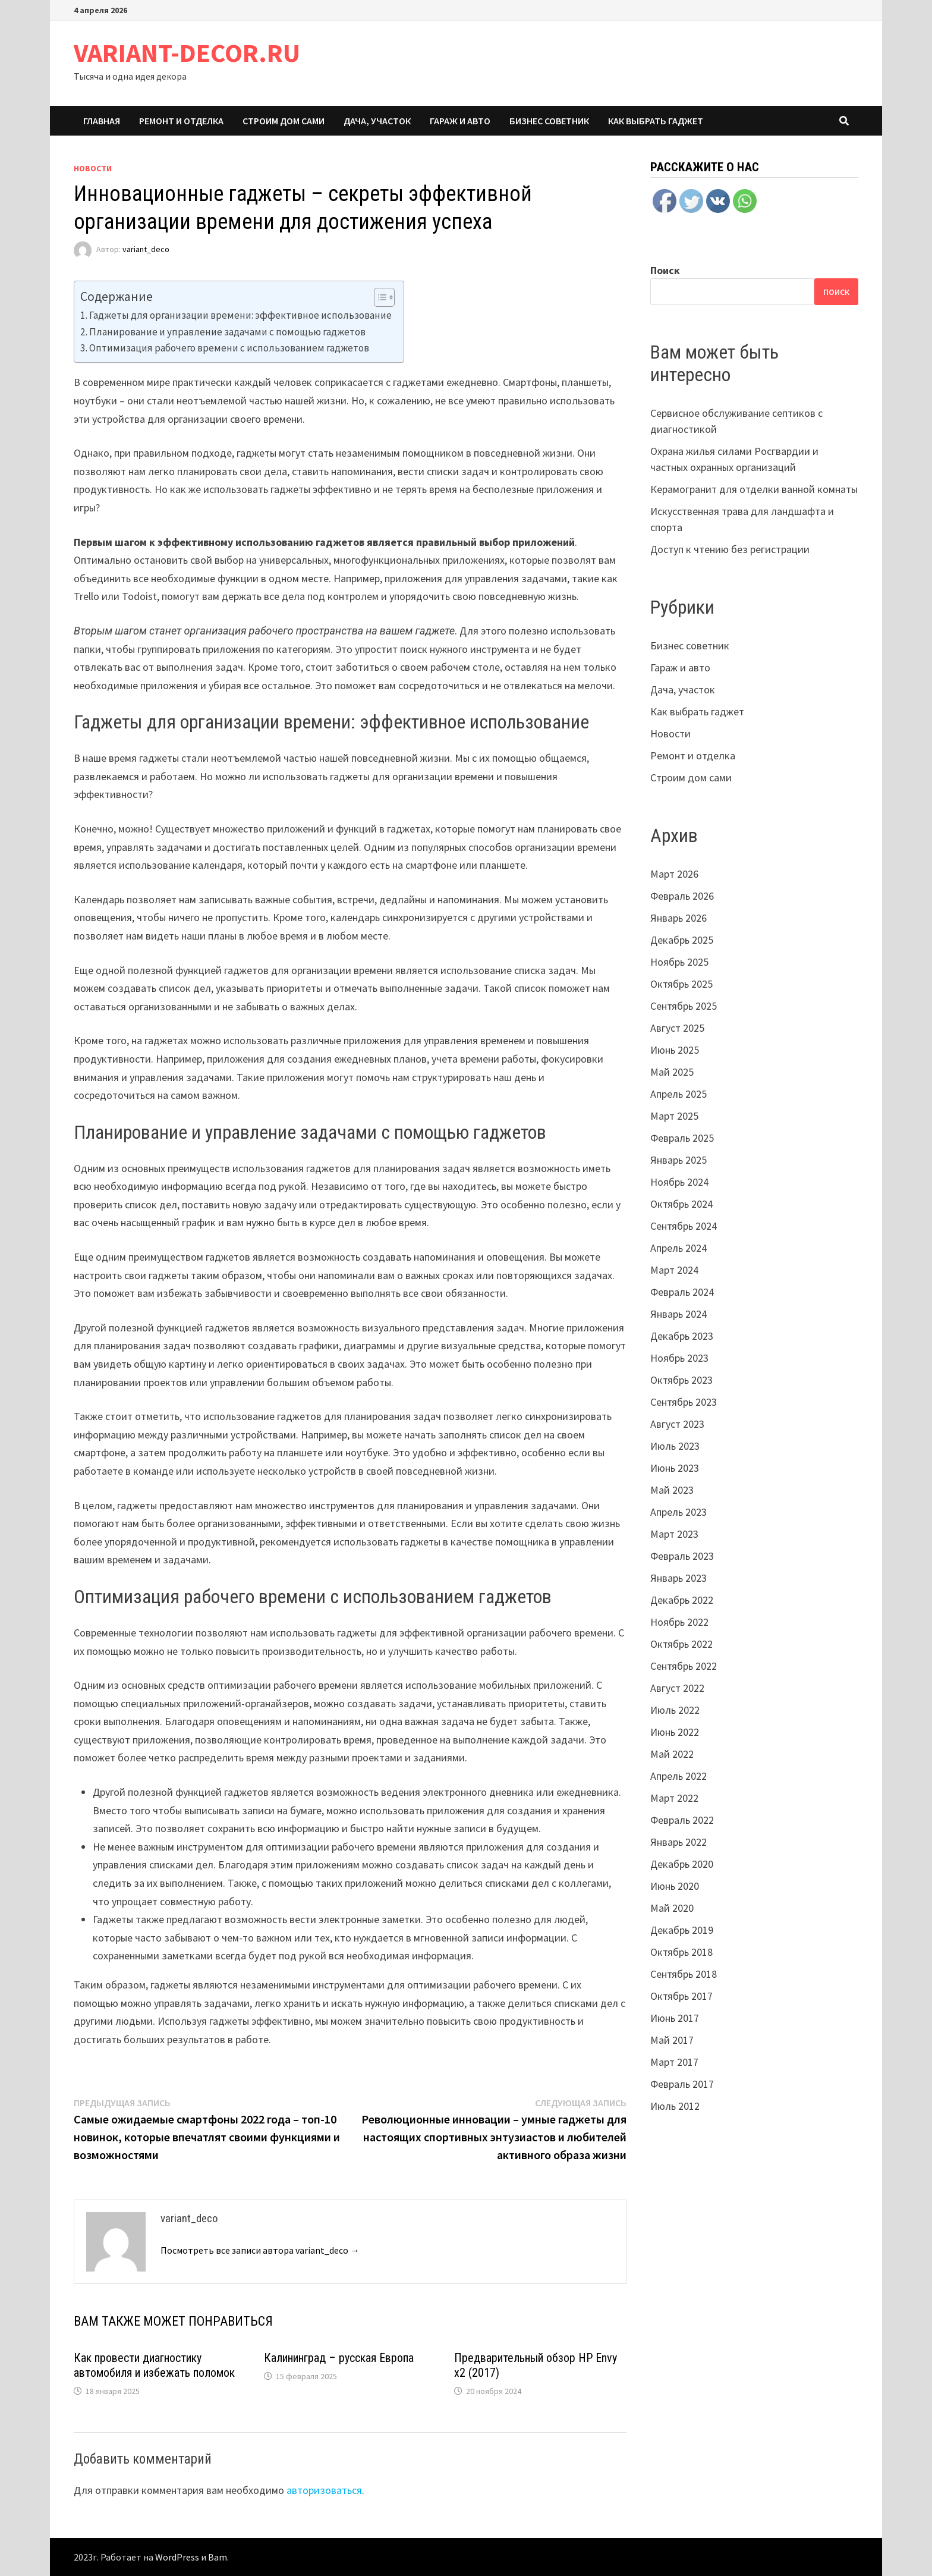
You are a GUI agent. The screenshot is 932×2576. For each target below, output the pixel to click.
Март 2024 (674, 1270)
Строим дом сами (284, 121)
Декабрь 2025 (681, 940)
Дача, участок (377, 121)
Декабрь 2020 (681, 1864)
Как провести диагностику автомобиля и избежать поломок (154, 2365)
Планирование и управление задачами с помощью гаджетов (227, 331)
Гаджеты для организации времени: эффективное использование (240, 315)
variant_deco (145, 249)
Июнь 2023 (674, 1468)
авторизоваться (324, 2490)
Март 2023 (674, 1534)
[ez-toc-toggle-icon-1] (378, 297)
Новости (93, 168)
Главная (101, 121)
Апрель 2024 (678, 1248)
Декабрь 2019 (681, 1930)
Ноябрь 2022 (679, 1622)
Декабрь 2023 (681, 1336)
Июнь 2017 (674, 2018)
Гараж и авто (460, 121)
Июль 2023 (675, 1446)
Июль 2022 (675, 1710)
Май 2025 (672, 1072)
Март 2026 (674, 874)
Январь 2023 (678, 1578)
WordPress (177, 2557)
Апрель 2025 (678, 1094)
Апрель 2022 (678, 1776)
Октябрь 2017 (681, 1996)
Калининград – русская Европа (339, 2358)
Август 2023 (677, 1424)
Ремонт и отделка (181, 121)
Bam (217, 2557)
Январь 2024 (678, 1314)
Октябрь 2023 (681, 1380)
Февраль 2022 (682, 1820)
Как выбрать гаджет (655, 121)
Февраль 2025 (682, 1138)
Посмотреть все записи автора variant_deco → (260, 2250)
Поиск (665, 270)
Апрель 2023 (678, 1512)
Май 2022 (672, 1754)
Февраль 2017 (682, 2084)
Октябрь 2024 (681, 1204)
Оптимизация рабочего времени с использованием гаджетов (229, 347)
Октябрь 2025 (681, 984)
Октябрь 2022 (681, 1644)
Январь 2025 (678, 1160)
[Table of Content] (384, 297)
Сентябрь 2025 (683, 1006)
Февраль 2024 (682, 1292)
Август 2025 (677, 1028)
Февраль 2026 (682, 896)
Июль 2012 (675, 2106)
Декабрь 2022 (681, 1600)
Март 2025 (674, 1116)
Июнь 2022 (674, 1732)
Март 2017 (674, 2062)
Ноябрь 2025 (679, 962)
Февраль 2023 (682, 1556)
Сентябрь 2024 (683, 1226)
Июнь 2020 (674, 1886)
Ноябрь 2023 (679, 1358)
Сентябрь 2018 (683, 1974)
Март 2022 (674, 1798)
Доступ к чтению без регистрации (730, 549)
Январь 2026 (678, 918)
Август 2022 (677, 1688)
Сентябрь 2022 (683, 1666)
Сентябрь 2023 (683, 1402)
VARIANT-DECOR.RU (187, 52)
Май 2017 (672, 2040)
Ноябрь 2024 (679, 1182)
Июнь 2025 (674, 1050)
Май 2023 (672, 1490)
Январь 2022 (678, 1842)
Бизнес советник (549, 121)
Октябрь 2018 (681, 1952)
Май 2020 (672, 1908)
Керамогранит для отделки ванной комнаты (754, 489)
